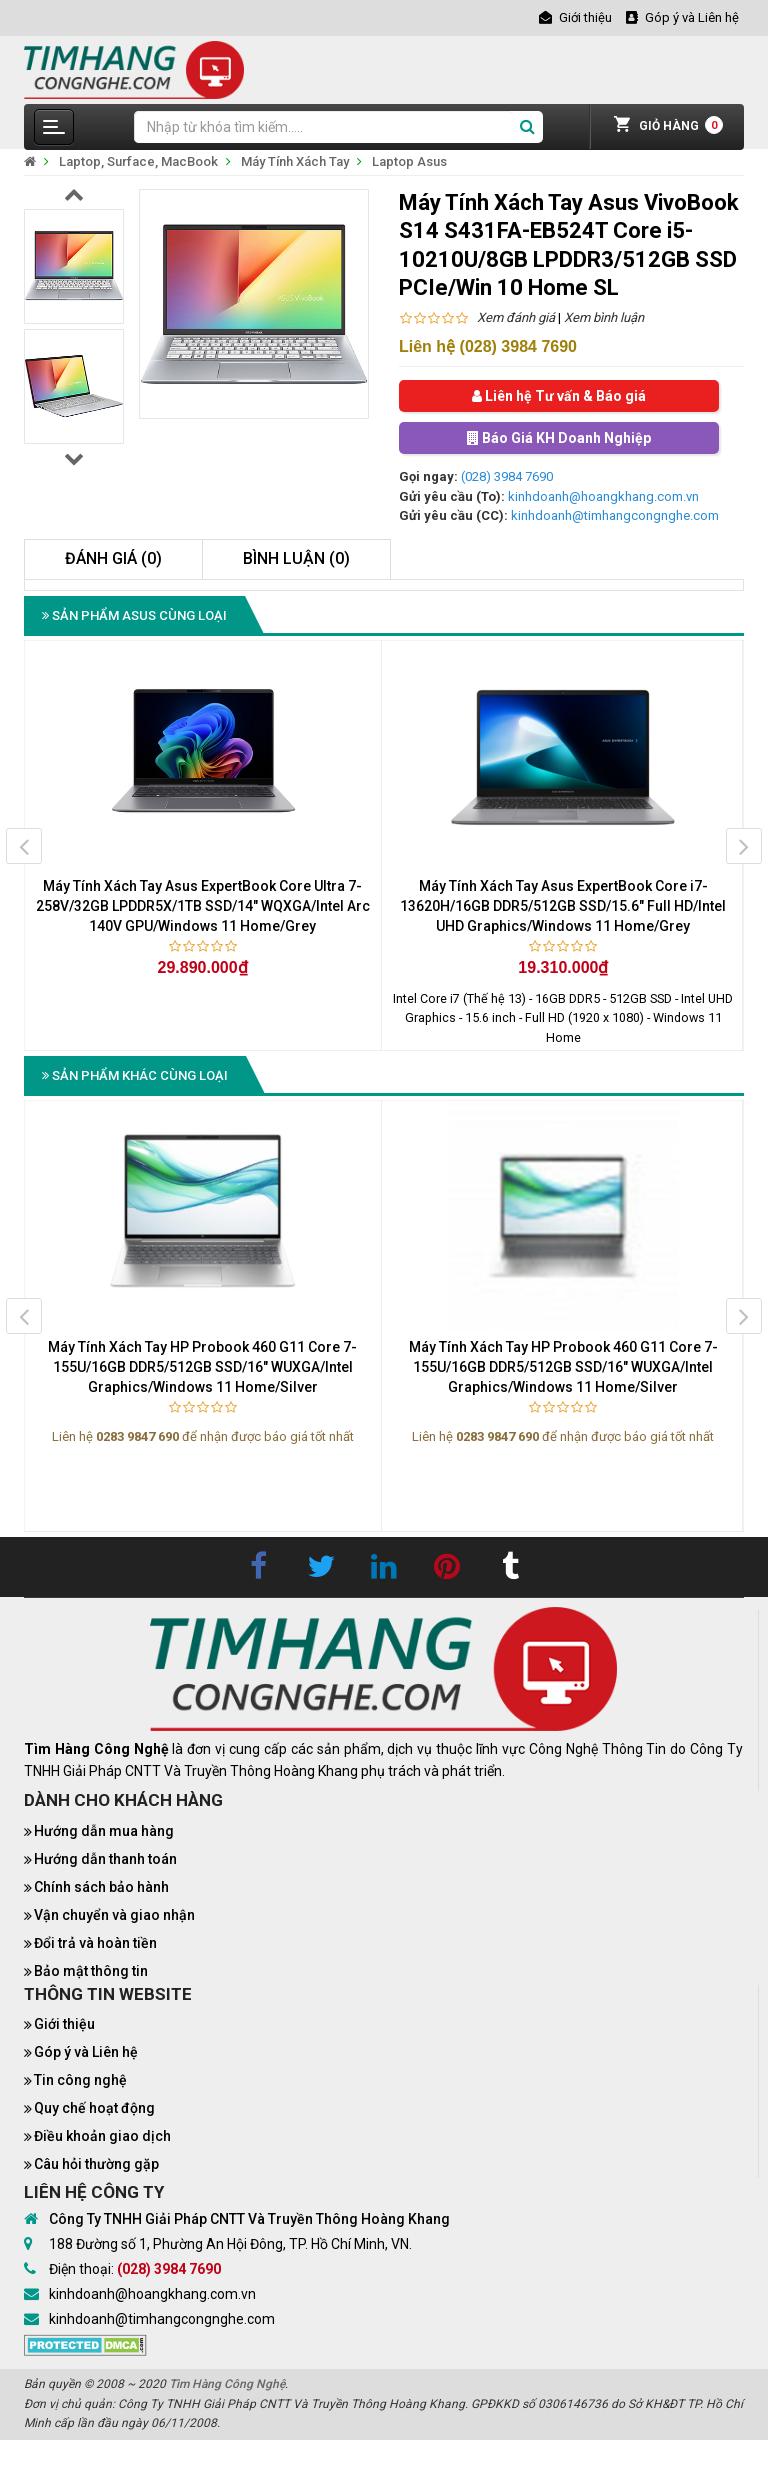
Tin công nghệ (80, 2080)
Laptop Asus (409, 161)
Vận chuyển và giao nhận (114, 1915)
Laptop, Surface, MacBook (138, 161)
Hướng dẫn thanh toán (105, 1859)
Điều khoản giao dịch (102, 2136)
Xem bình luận (604, 317)
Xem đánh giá (516, 317)
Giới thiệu (64, 2024)
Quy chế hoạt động (94, 2108)
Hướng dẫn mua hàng (104, 1831)
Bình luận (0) (296, 558)
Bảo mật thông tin (91, 1971)
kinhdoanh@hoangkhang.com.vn (603, 496)
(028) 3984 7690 (507, 476)
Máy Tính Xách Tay (295, 161)
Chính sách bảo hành (101, 1887)
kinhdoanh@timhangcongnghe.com (615, 515)
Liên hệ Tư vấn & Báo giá (559, 396)
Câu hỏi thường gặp (96, 2164)
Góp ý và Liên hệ (86, 2052)
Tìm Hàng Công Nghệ (227, 2384)
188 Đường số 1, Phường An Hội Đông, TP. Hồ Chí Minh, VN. (230, 2244)
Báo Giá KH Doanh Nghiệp (559, 438)
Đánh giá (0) (113, 558)
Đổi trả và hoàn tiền (95, 1943)
